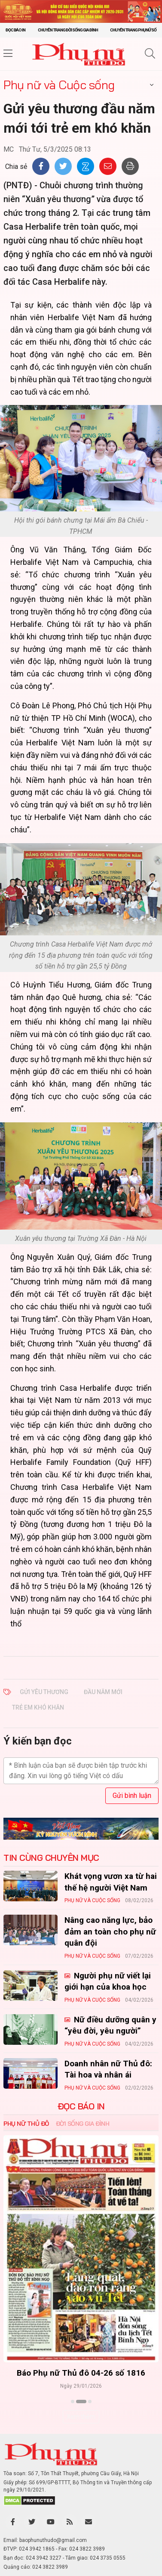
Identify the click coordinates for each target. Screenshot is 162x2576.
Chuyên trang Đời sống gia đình (68, 30)
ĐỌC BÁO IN (81, 2106)
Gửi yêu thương (44, 1691)
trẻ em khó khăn (38, 1707)
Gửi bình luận (132, 1795)
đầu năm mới (103, 1691)
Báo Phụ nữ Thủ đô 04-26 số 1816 (81, 2373)
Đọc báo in (15, 30)
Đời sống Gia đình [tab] (83, 2124)
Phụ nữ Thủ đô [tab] (26, 2124)
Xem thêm (81, 2416)
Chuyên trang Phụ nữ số (133, 30)
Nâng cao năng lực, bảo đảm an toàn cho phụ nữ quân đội (110, 1931)
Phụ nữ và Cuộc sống (59, 84)
